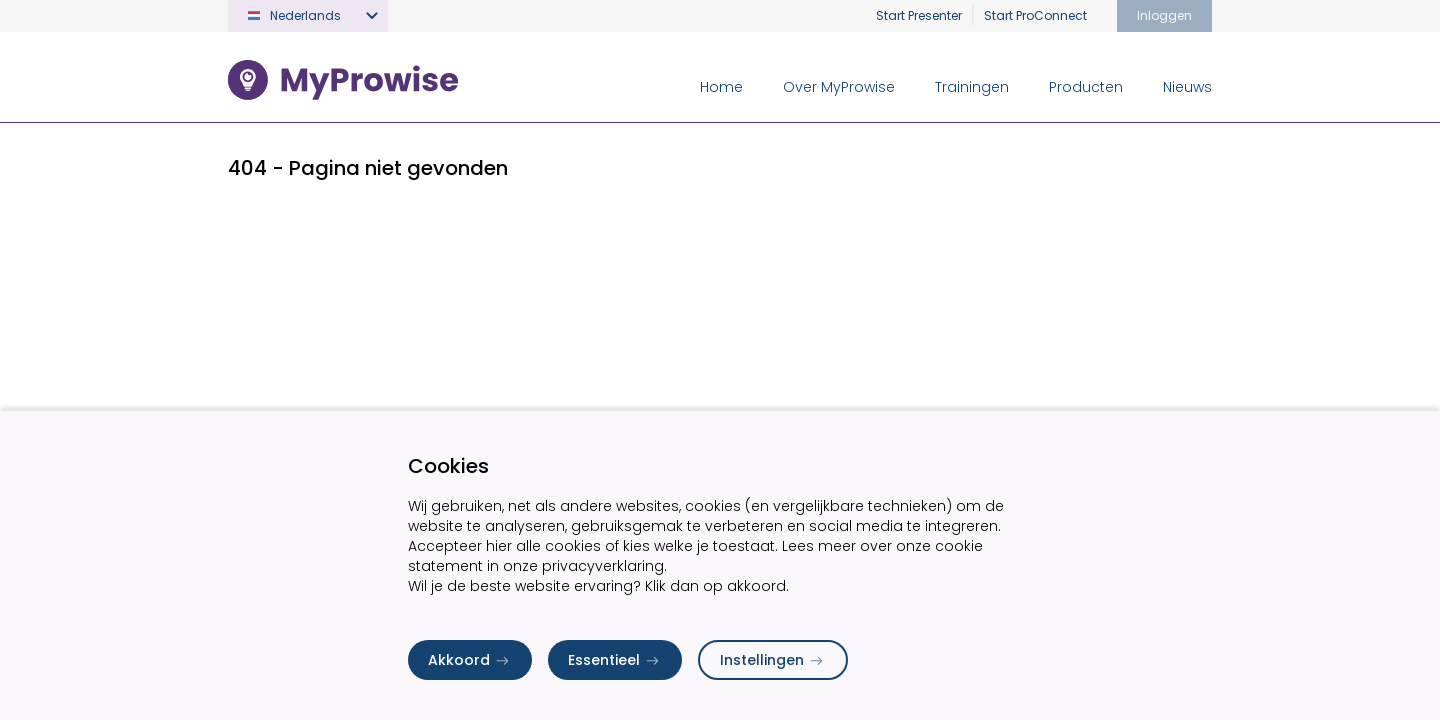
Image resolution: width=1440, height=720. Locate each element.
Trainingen (972, 87)
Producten (1086, 87)
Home (721, 87)
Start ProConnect (1035, 15)
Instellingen (773, 660)
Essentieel (615, 660)
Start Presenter (919, 15)
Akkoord (470, 660)
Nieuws (1187, 87)
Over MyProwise (839, 87)
